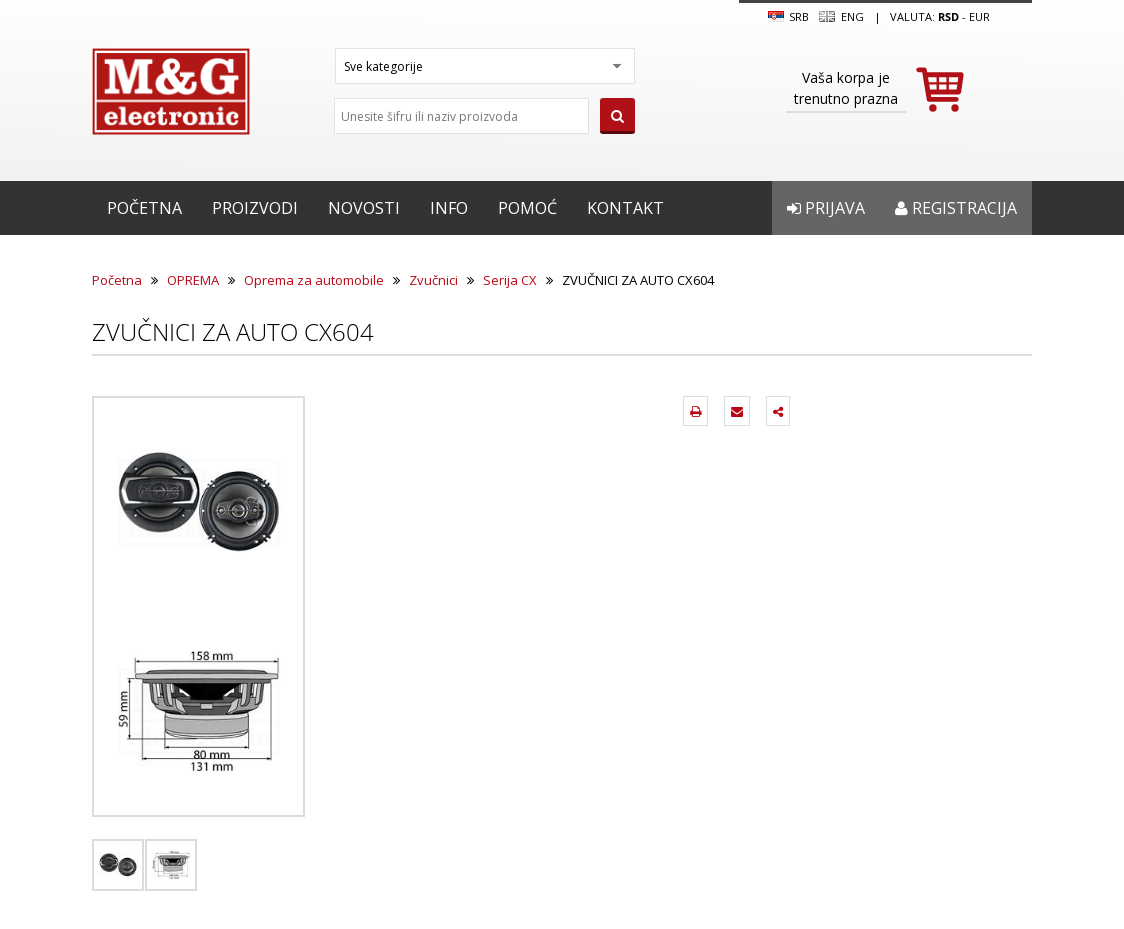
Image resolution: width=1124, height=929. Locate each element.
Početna (144, 208)
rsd (948, 16)
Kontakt (625, 208)
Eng (841, 17)
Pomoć (527, 208)
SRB (788, 17)
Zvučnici (433, 280)
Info (449, 208)
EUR (979, 16)
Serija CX (510, 280)
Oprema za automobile (314, 280)
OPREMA (193, 280)
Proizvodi (255, 208)
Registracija (956, 208)
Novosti (364, 208)
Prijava (826, 208)
